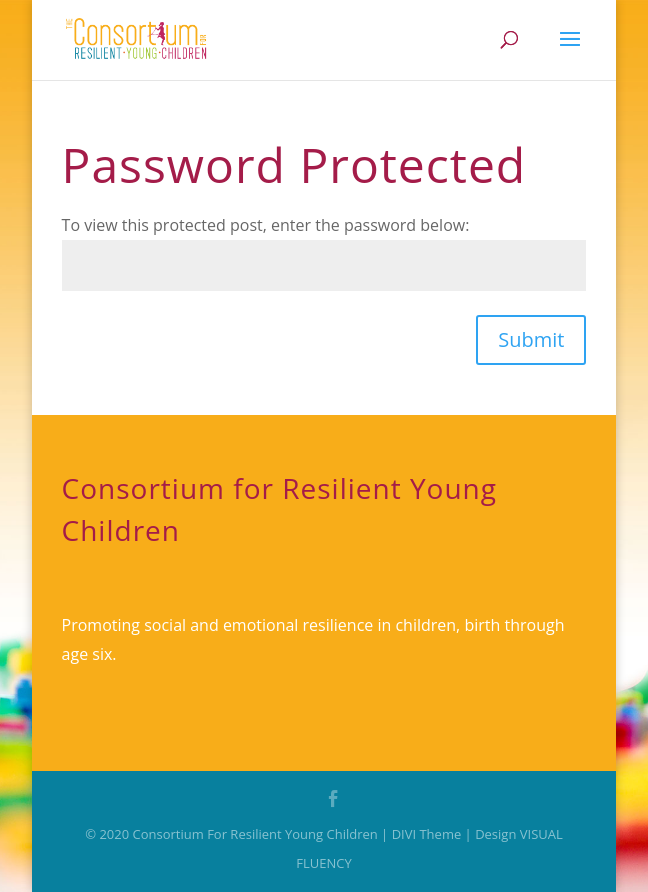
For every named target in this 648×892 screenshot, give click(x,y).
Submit (531, 339)
